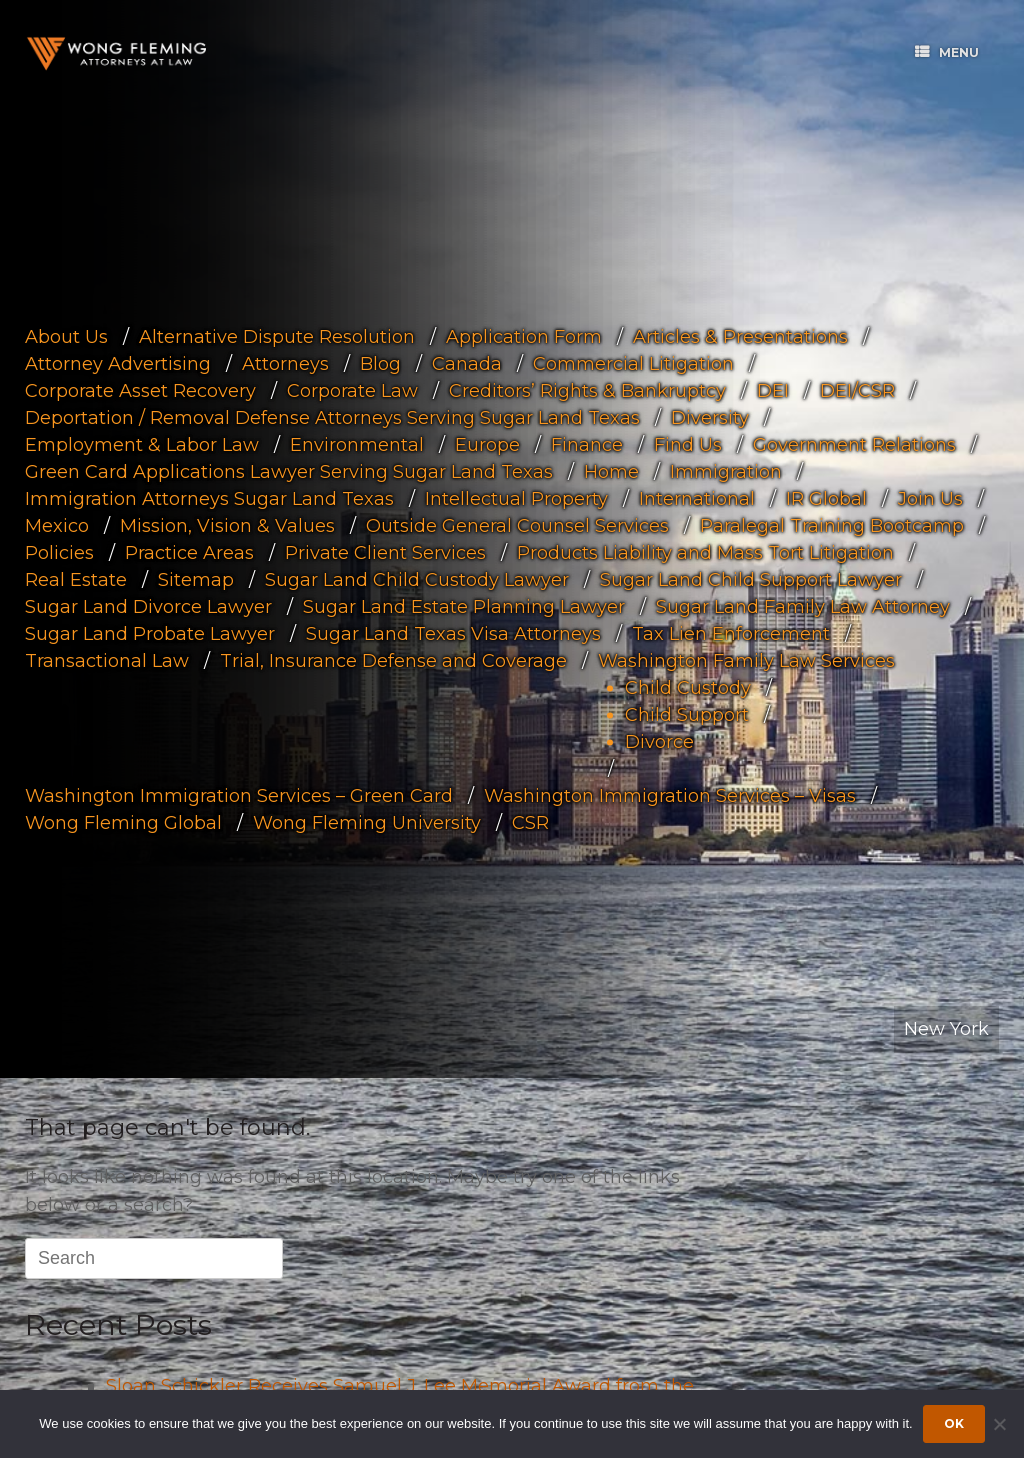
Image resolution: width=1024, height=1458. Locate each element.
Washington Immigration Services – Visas (670, 795)
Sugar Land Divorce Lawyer (148, 606)
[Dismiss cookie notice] (999, 1424)
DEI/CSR (857, 390)
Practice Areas (189, 552)
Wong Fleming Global (123, 822)
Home (611, 471)
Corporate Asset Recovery (140, 390)
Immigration (726, 471)
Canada (467, 363)
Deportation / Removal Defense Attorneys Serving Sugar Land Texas (332, 417)
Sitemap (196, 579)
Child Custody (688, 687)
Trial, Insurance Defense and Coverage (393, 660)
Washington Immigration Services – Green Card (239, 795)
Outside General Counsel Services (517, 525)
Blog (380, 363)
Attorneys (285, 363)
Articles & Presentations (740, 336)
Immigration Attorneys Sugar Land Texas (209, 498)
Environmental (357, 444)
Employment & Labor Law (142, 444)
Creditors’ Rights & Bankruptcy (587, 390)
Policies (59, 552)
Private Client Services (385, 552)
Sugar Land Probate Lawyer (150, 633)
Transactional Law (107, 660)
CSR (530, 822)
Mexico (57, 525)
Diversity (710, 417)
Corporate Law (352, 390)
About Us (66, 336)
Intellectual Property (516, 498)
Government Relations (854, 444)
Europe (487, 444)
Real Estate (76, 579)
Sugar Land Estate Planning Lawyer (464, 606)
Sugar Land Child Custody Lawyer (417, 579)
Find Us (688, 444)
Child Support (687, 714)
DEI (773, 390)
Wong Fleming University (367, 822)
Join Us (930, 498)
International (697, 498)
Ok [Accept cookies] (954, 1423)
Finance (587, 444)
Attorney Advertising (118, 363)
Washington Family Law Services (746, 660)
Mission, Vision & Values (227, 525)
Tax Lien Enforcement (731, 633)
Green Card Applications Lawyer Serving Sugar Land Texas (289, 471)
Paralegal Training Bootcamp (832, 525)
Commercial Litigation (633, 363)
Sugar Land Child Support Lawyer (751, 579)
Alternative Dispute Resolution (277, 336)
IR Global (826, 498)
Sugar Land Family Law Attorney (803, 606)
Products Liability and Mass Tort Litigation (705, 552)
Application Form (524, 336)
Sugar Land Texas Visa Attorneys (453, 633)
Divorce (659, 741)
